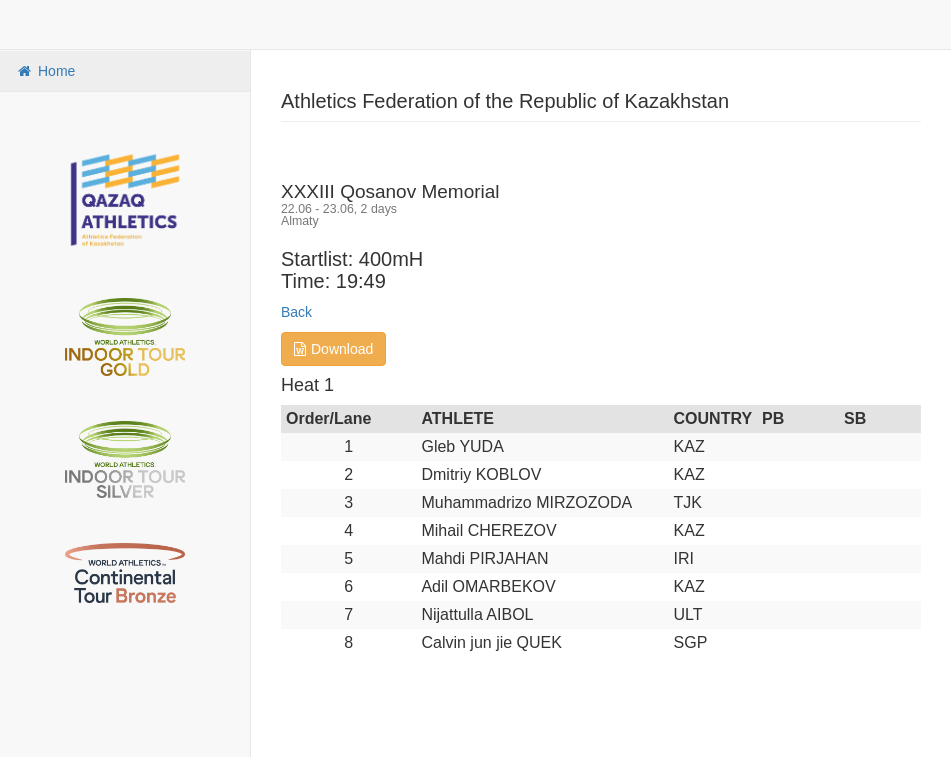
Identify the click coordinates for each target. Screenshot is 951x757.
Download (333, 349)
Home (45, 71)
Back (296, 312)
